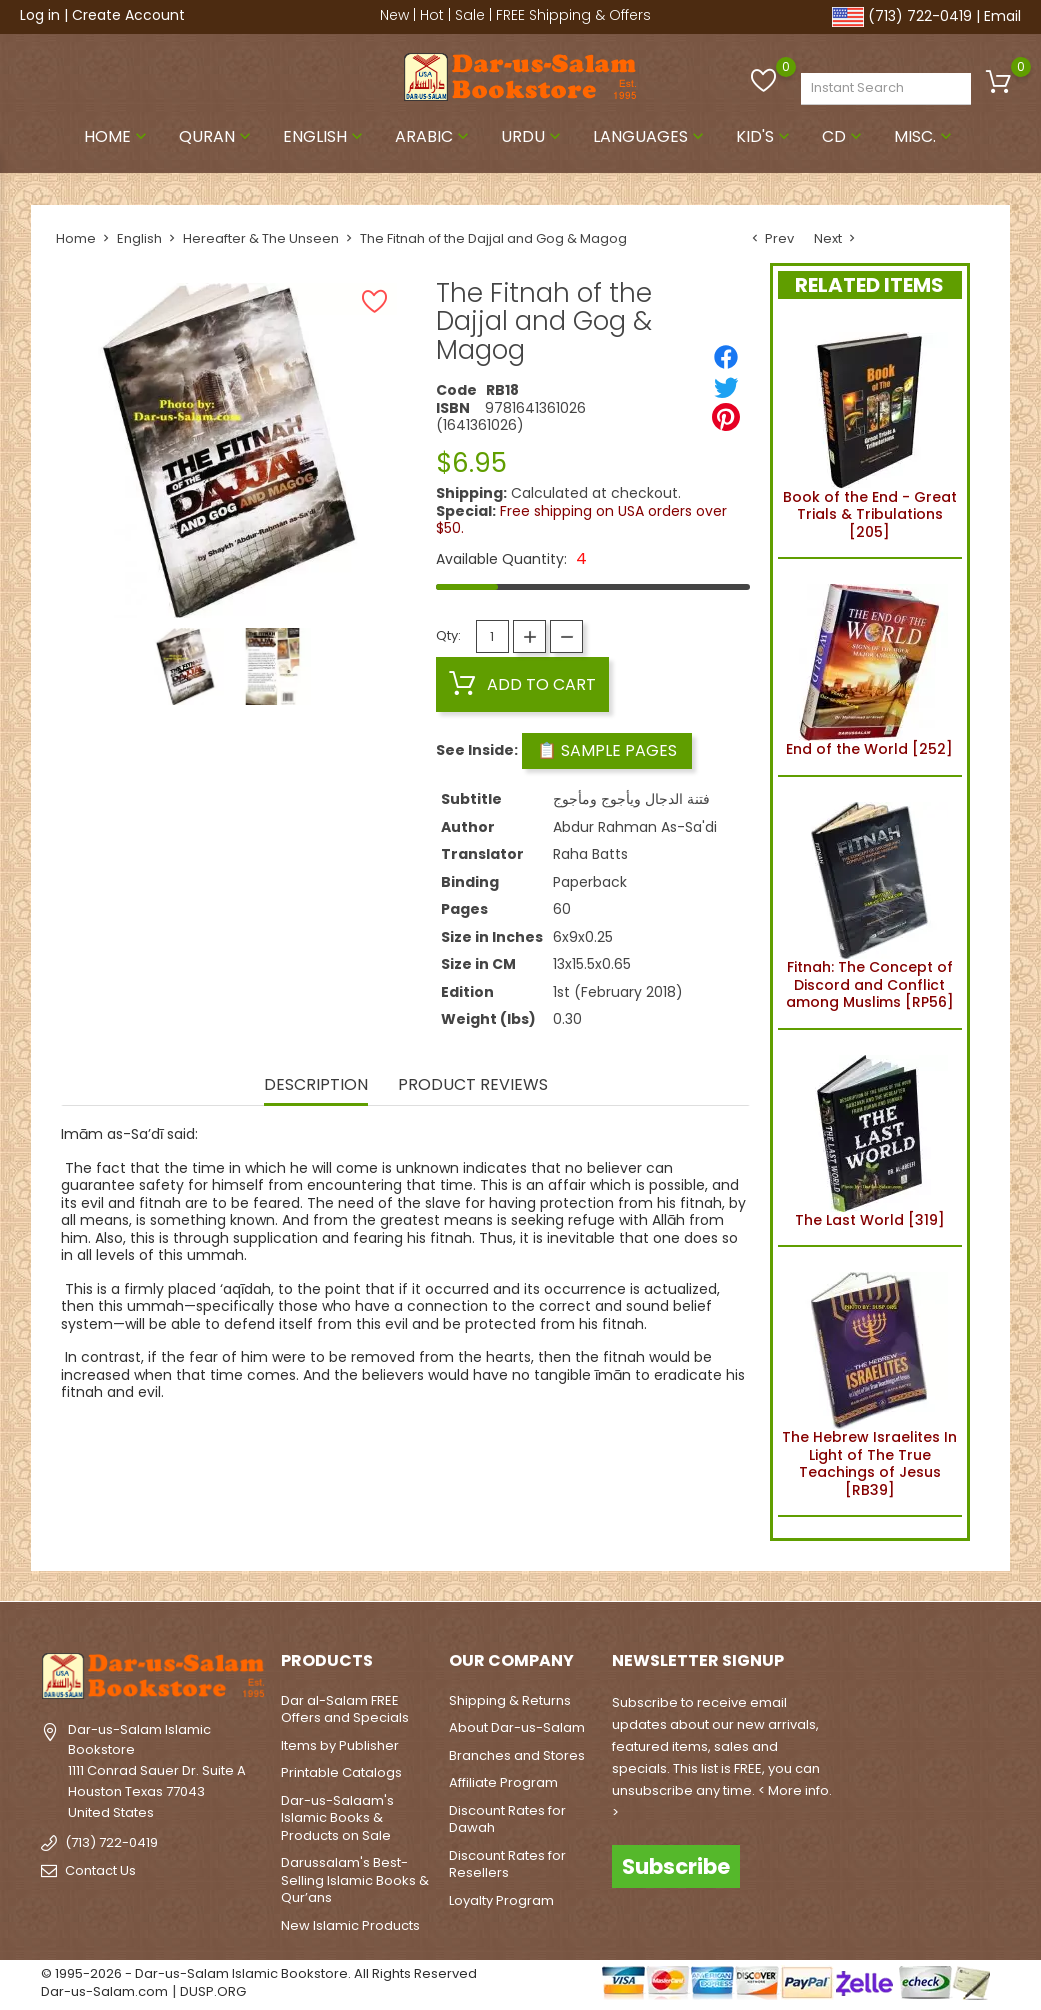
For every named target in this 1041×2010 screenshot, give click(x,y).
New (394, 15)
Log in (40, 15)
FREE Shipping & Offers (573, 15)
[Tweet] (726, 387)
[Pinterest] (726, 417)
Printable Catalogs (341, 1772)
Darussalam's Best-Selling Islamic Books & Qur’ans (355, 1880)
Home (117, 136)
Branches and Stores (517, 1755)
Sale (470, 15)
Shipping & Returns (510, 1700)
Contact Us (100, 1870)
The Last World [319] (869, 1138)
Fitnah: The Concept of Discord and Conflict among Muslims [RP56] (870, 902)
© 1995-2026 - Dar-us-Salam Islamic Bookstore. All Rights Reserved (259, 1973)
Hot (432, 15)
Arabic (434, 136)
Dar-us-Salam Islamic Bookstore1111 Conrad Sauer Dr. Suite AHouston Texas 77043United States (157, 1771)
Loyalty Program (501, 1900)
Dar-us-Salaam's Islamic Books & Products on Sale (337, 1818)
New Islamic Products (350, 1925)
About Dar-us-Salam (517, 1727)
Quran (217, 136)
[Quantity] (492, 636)
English (325, 136)
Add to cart (522, 684)
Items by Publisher (340, 1745)
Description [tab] (316, 1086)
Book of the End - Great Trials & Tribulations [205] (870, 432)
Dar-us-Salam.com (104, 1991)
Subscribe (676, 1866)
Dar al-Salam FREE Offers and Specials (345, 1709)
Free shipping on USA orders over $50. (581, 520)
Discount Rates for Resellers (507, 1864)
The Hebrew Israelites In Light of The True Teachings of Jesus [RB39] (869, 1381)
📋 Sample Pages (607, 750)
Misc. (925, 136)
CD (844, 136)
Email (1002, 16)
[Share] (726, 357)
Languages (650, 136)
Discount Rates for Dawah (507, 1819)
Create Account (128, 15)
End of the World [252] (869, 667)
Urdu (533, 136)
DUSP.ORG (213, 1991)
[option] (185, 666)
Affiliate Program (503, 1782)
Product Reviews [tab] (473, 1086)
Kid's (765, 136)
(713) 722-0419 (920, 16)
